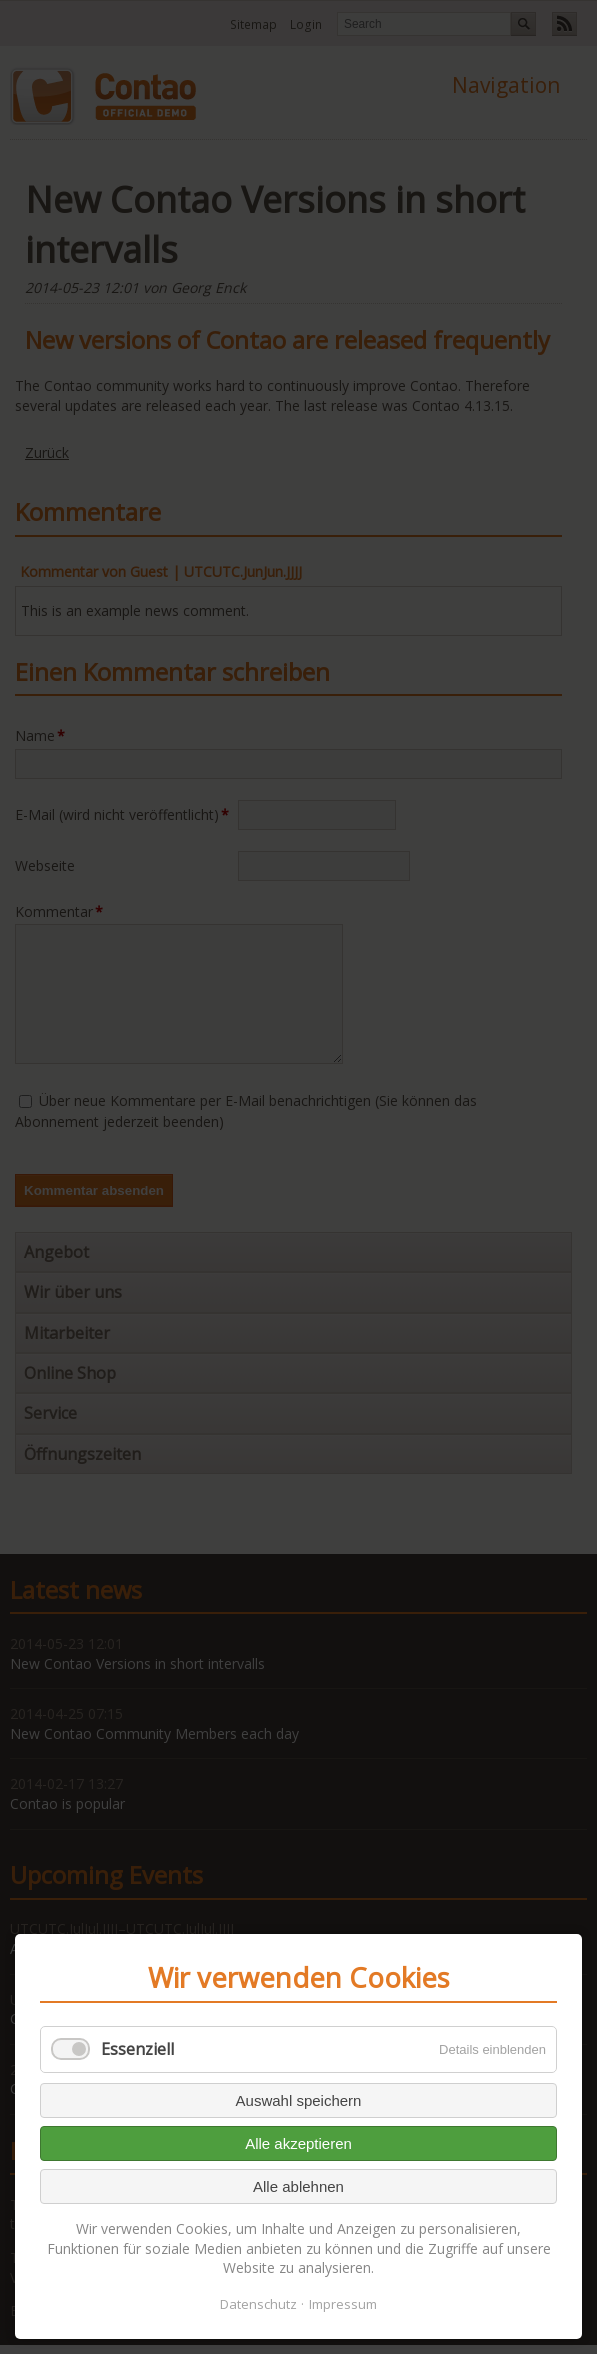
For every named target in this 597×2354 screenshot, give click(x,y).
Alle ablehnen (298, 2186)
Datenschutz (258, 2304)
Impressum (343, 2304)
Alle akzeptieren (298, 2143)
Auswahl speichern (299, 2100)
